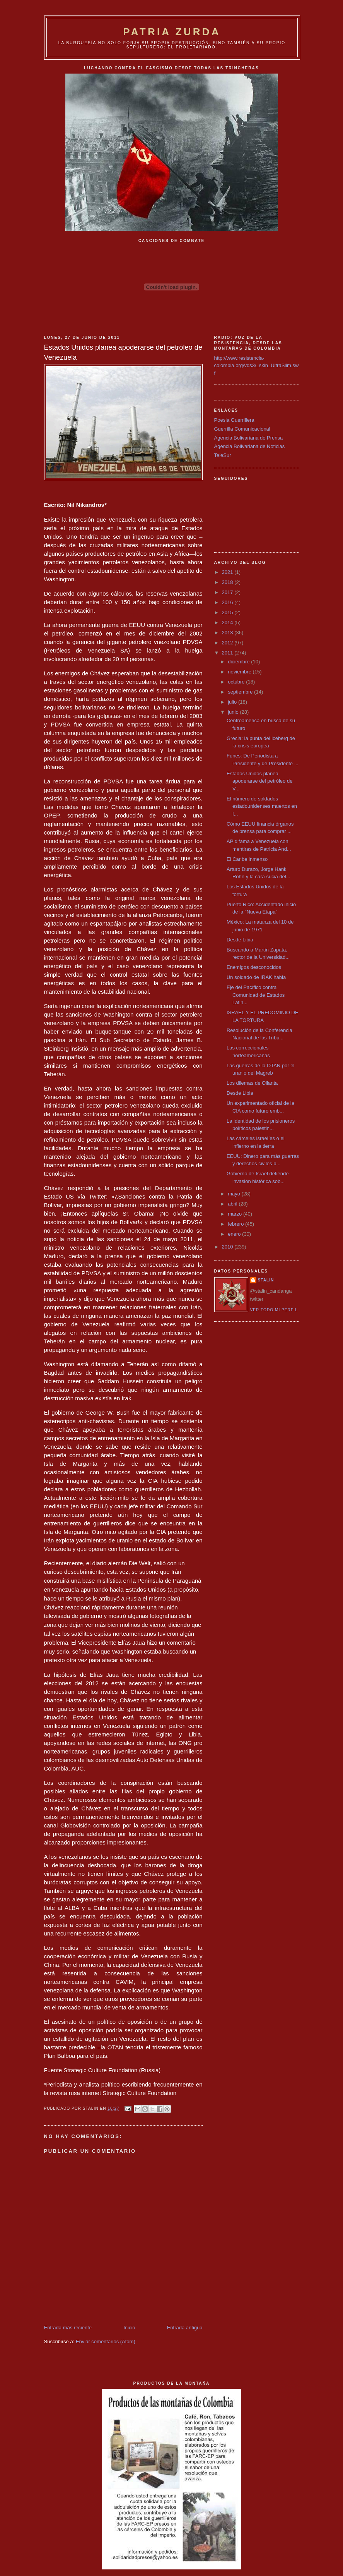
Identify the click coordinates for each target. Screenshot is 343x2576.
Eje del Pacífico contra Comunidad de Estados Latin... (256, 994)
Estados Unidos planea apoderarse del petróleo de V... (259, 781)
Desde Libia (240, 940)
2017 (228, 592)
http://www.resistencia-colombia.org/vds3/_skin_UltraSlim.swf (256, 365)
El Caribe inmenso (247, 859)
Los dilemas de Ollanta (252, 1083)
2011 (228, 653)
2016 (228, 602)
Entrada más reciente (68, 2327)
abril (233, 1204)
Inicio (129, 2327)
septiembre (241, 692)
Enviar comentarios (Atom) (105, 2341)
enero (235, 1234)
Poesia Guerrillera (234, 420)
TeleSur (222, 455)
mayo (234, 1194)
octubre (237, 682)
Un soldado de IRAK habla (256, 977)
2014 (228, 622)
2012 (228, 643)
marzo (235, 1214)
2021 (228, 572)
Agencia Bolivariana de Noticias (249, 446)
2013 (228, 632)
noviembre (240, 672)
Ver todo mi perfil (274, 1310)
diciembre (239, 662)
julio (233, 702)
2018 (228, 582)
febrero (236, 1224)
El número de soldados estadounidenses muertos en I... (262, 806)
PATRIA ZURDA (172, 32)
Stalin (266, 1280)
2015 (228, 612)
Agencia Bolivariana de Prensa (248, 438)
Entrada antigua (185, 2327)
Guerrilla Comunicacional (242, 429)
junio (234, 712)
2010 (228, 1247)
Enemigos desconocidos (254, 967)
